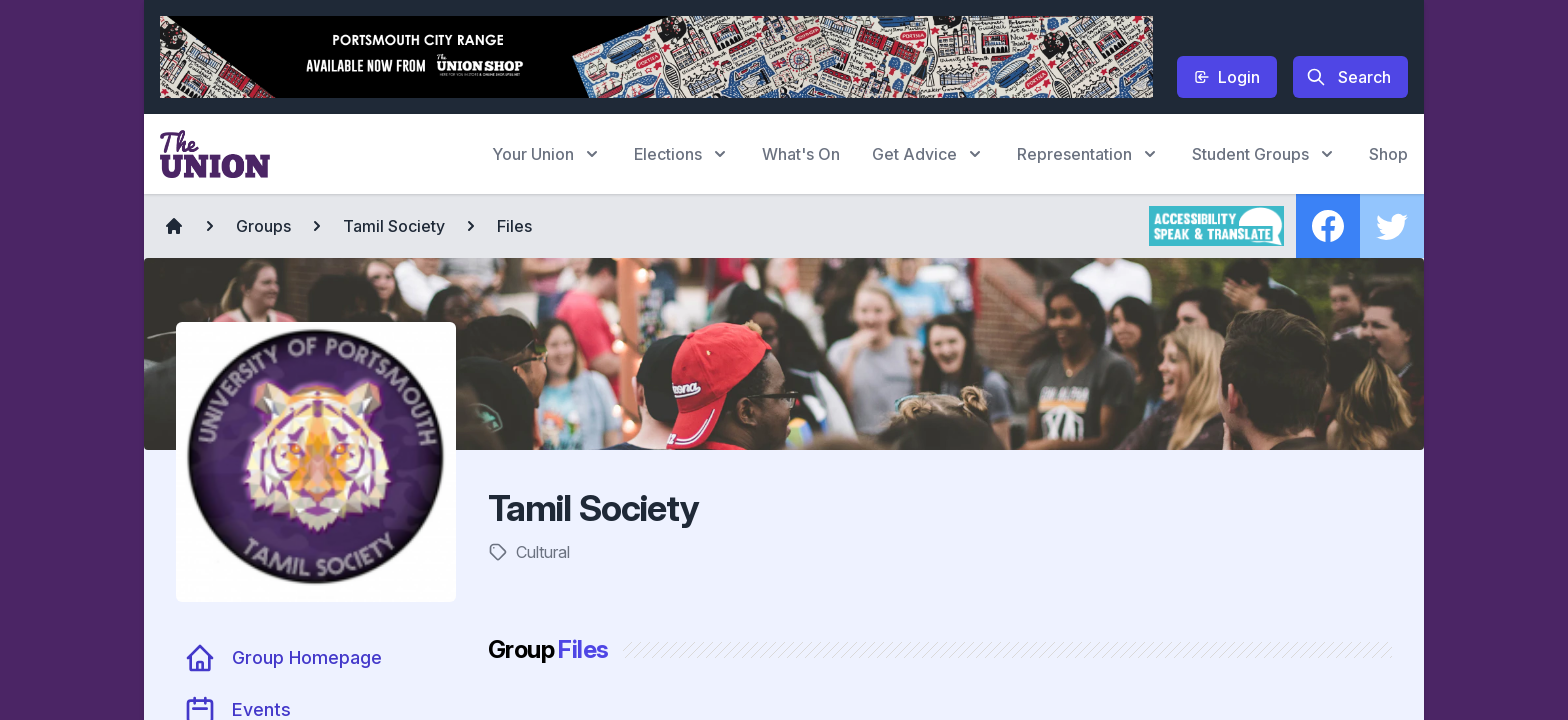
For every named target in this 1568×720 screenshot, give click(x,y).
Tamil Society (394, 226)
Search (1348, 77)
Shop (1388, 154)
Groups (263, 226)
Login (1227, 77)
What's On (801, 154)
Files (514, 226)
